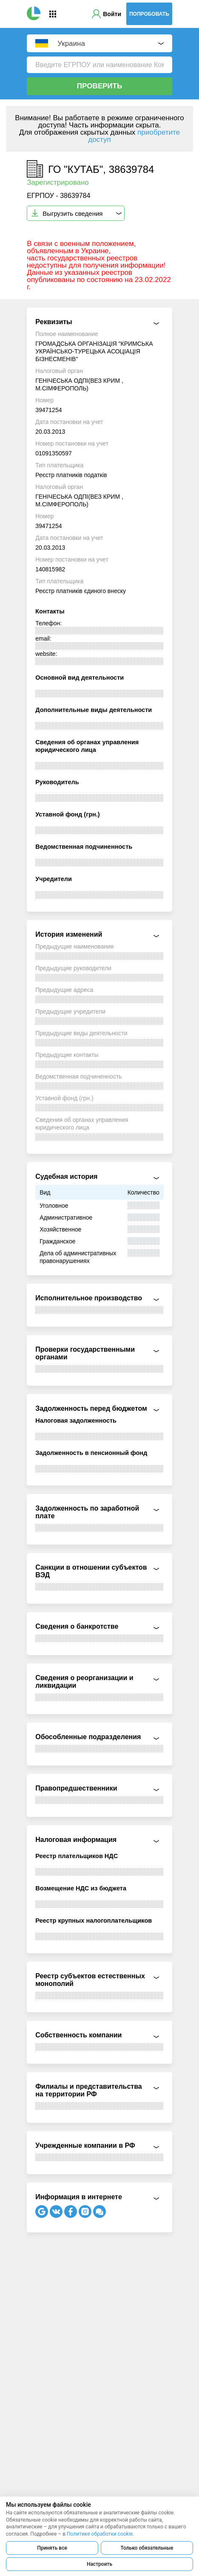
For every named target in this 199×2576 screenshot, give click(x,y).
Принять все (52, 2548)
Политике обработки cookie (100, 2534)
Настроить (99, 2564)
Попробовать (149, 14)
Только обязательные (146, 2548)
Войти (112, 14)
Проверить (99, 86)
